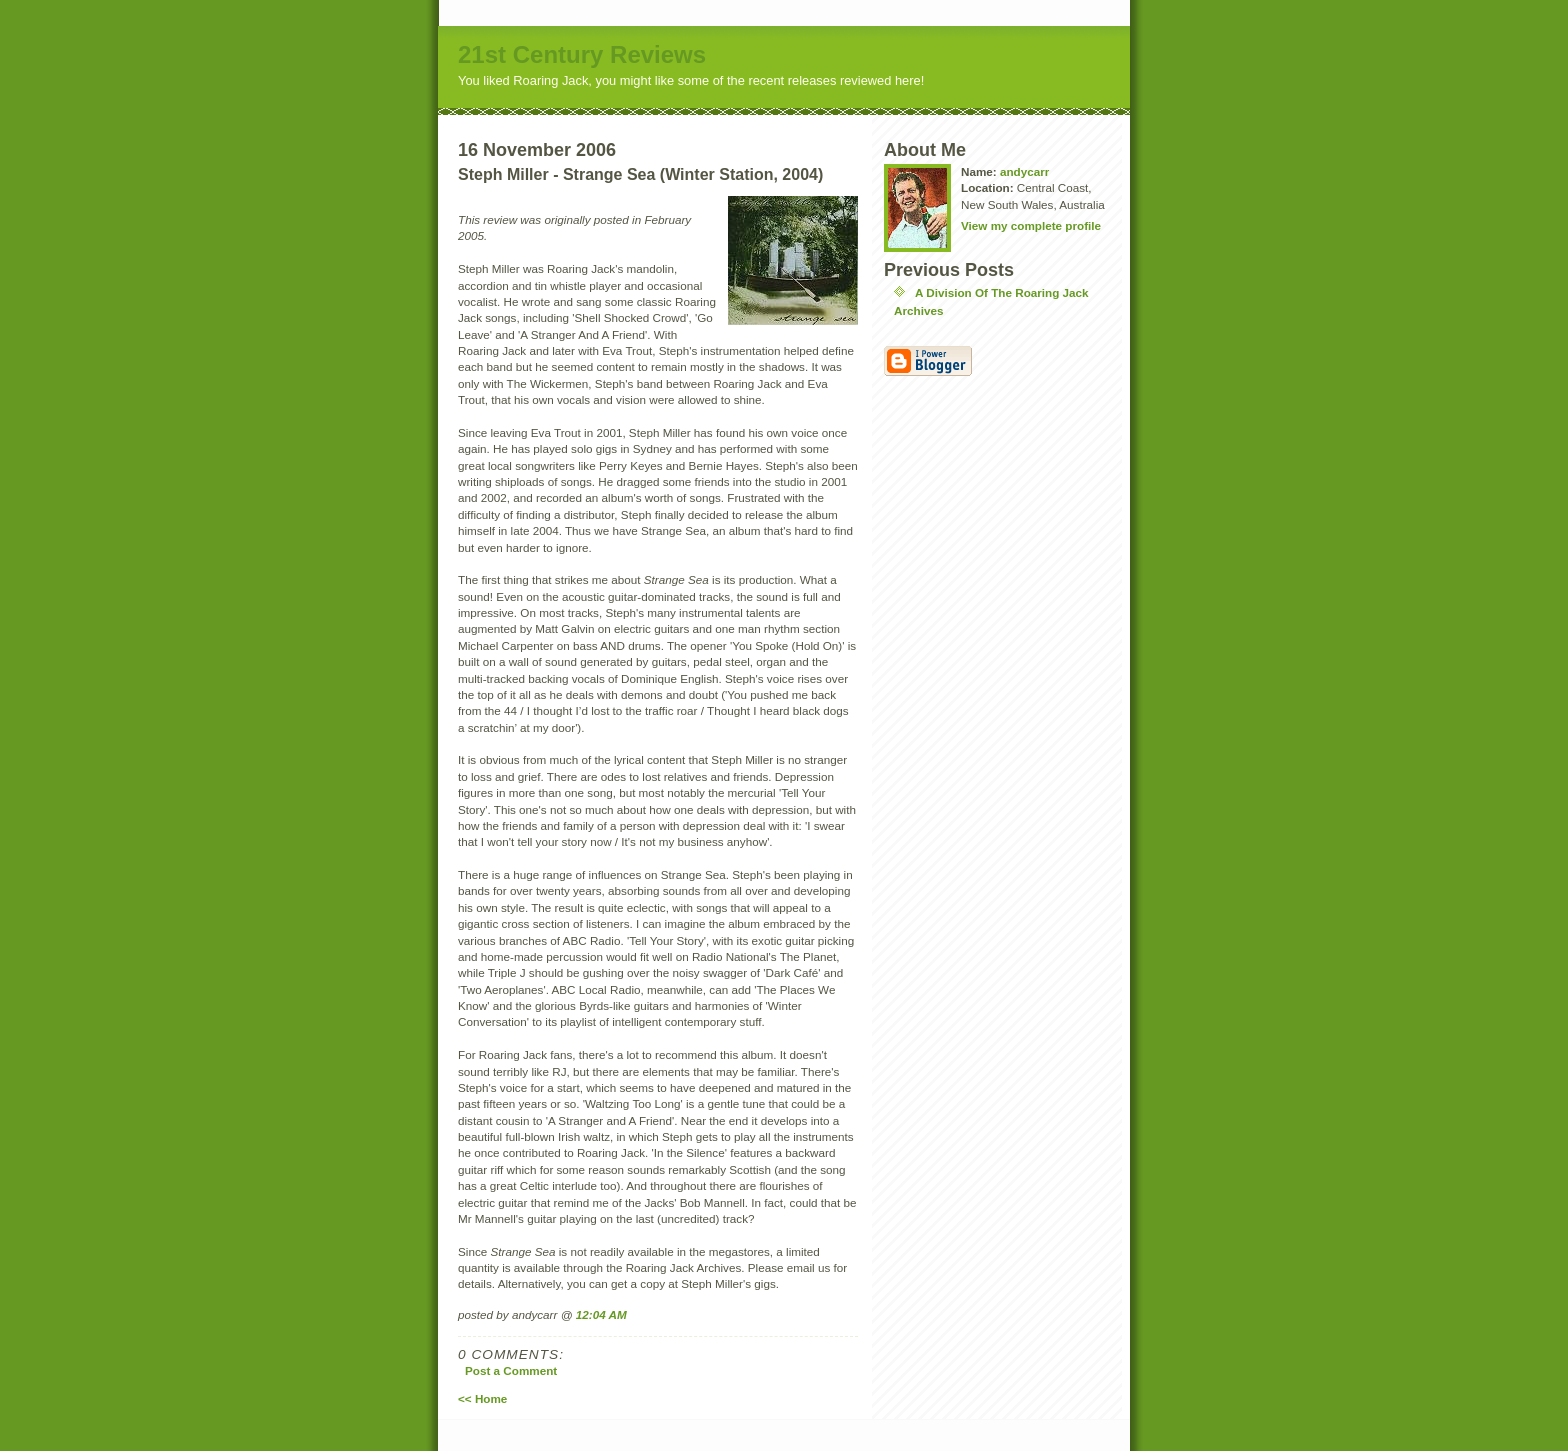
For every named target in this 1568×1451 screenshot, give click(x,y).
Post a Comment (511, 1370)
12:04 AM (601, 1314)
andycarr (1024, 171)
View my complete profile (1031, 225)
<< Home (482, 1398)
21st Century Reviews (582, 54)
